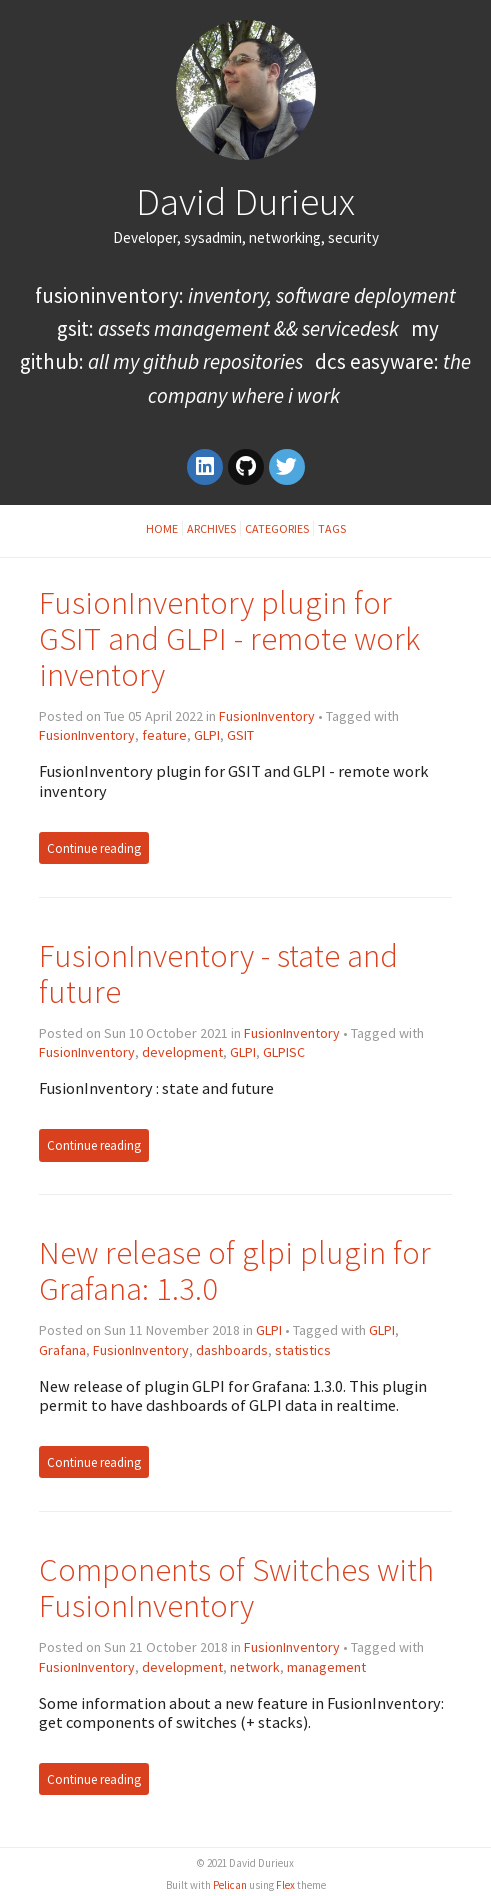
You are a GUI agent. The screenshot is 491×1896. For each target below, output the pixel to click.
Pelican (230, 1885)
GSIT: (228, 328)
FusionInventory (267, 716)
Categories (277, 528)
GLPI (207, 735)
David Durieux (245, 201)
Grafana (62, 1350)
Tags (332, 528)
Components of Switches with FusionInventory (236, 1587)
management (326, 1667)
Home (162, 528)
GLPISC (284, 1052)
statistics (303, 1350)
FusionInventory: (245, 295)
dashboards (232, 1350)
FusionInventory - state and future (218, 973)
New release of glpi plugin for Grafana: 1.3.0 (235, 1270)
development (182, 1052)
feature (164, 735)
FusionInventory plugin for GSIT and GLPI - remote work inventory (229, 638)
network (255, 1667)
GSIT (240, 735)
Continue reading (94, 847)
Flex (285, 1885)
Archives (211, 528)
